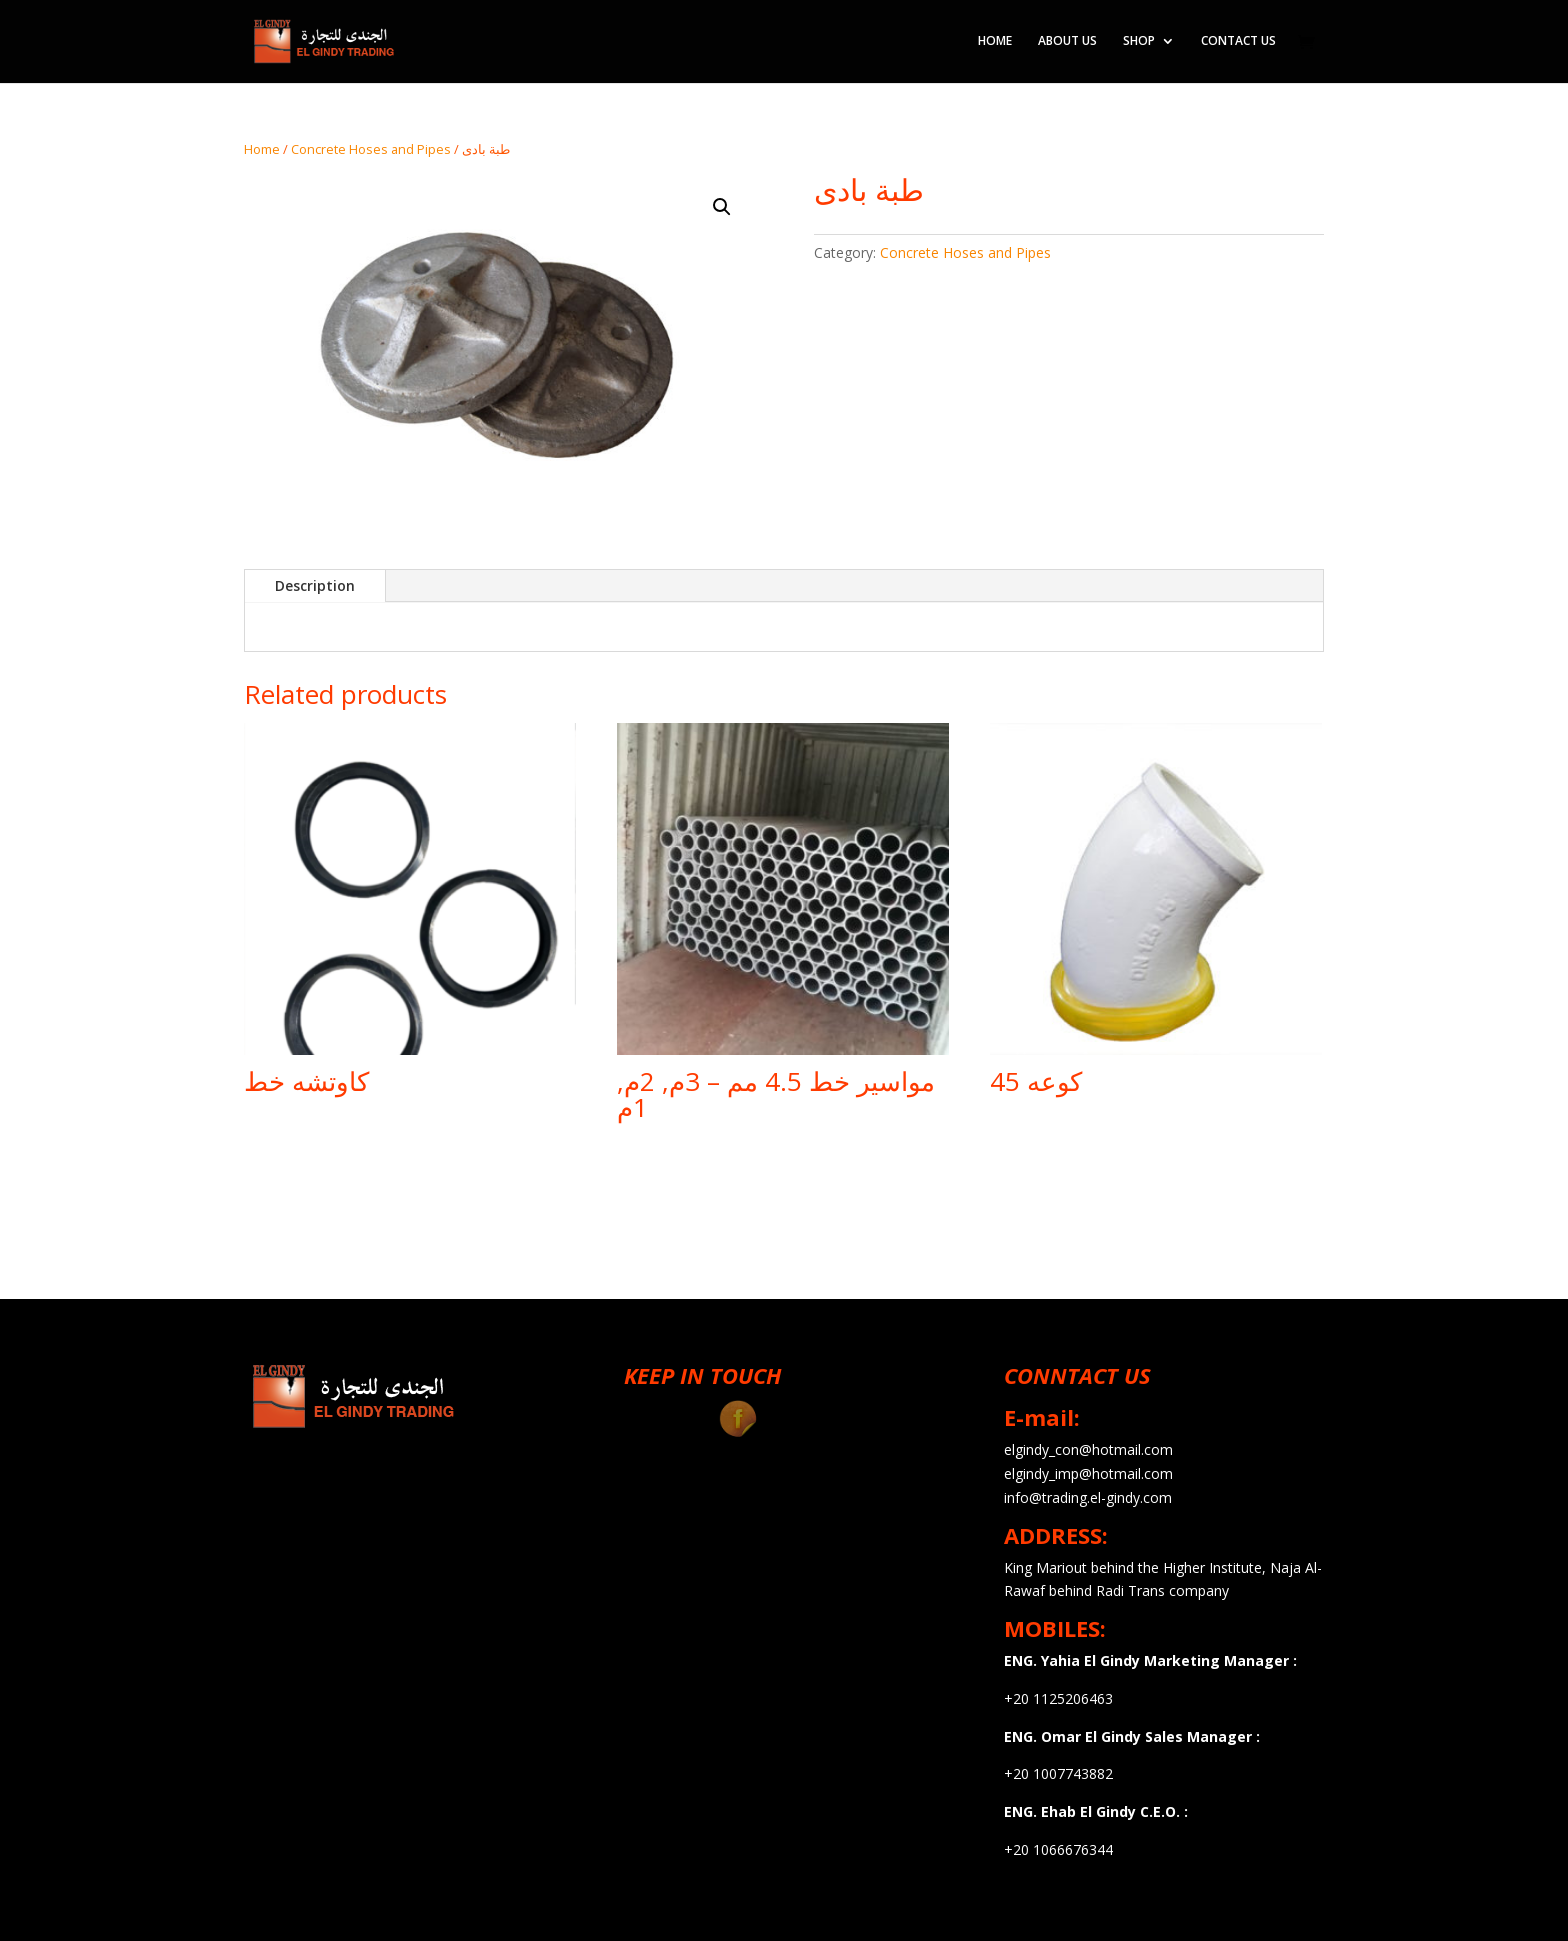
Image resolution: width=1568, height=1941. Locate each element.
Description (315, 585)
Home (262, 149)
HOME (995, 42)
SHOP (1139, 42)
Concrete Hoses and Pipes (371, 149)
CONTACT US (1238, 42)
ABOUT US (1067, 42)
